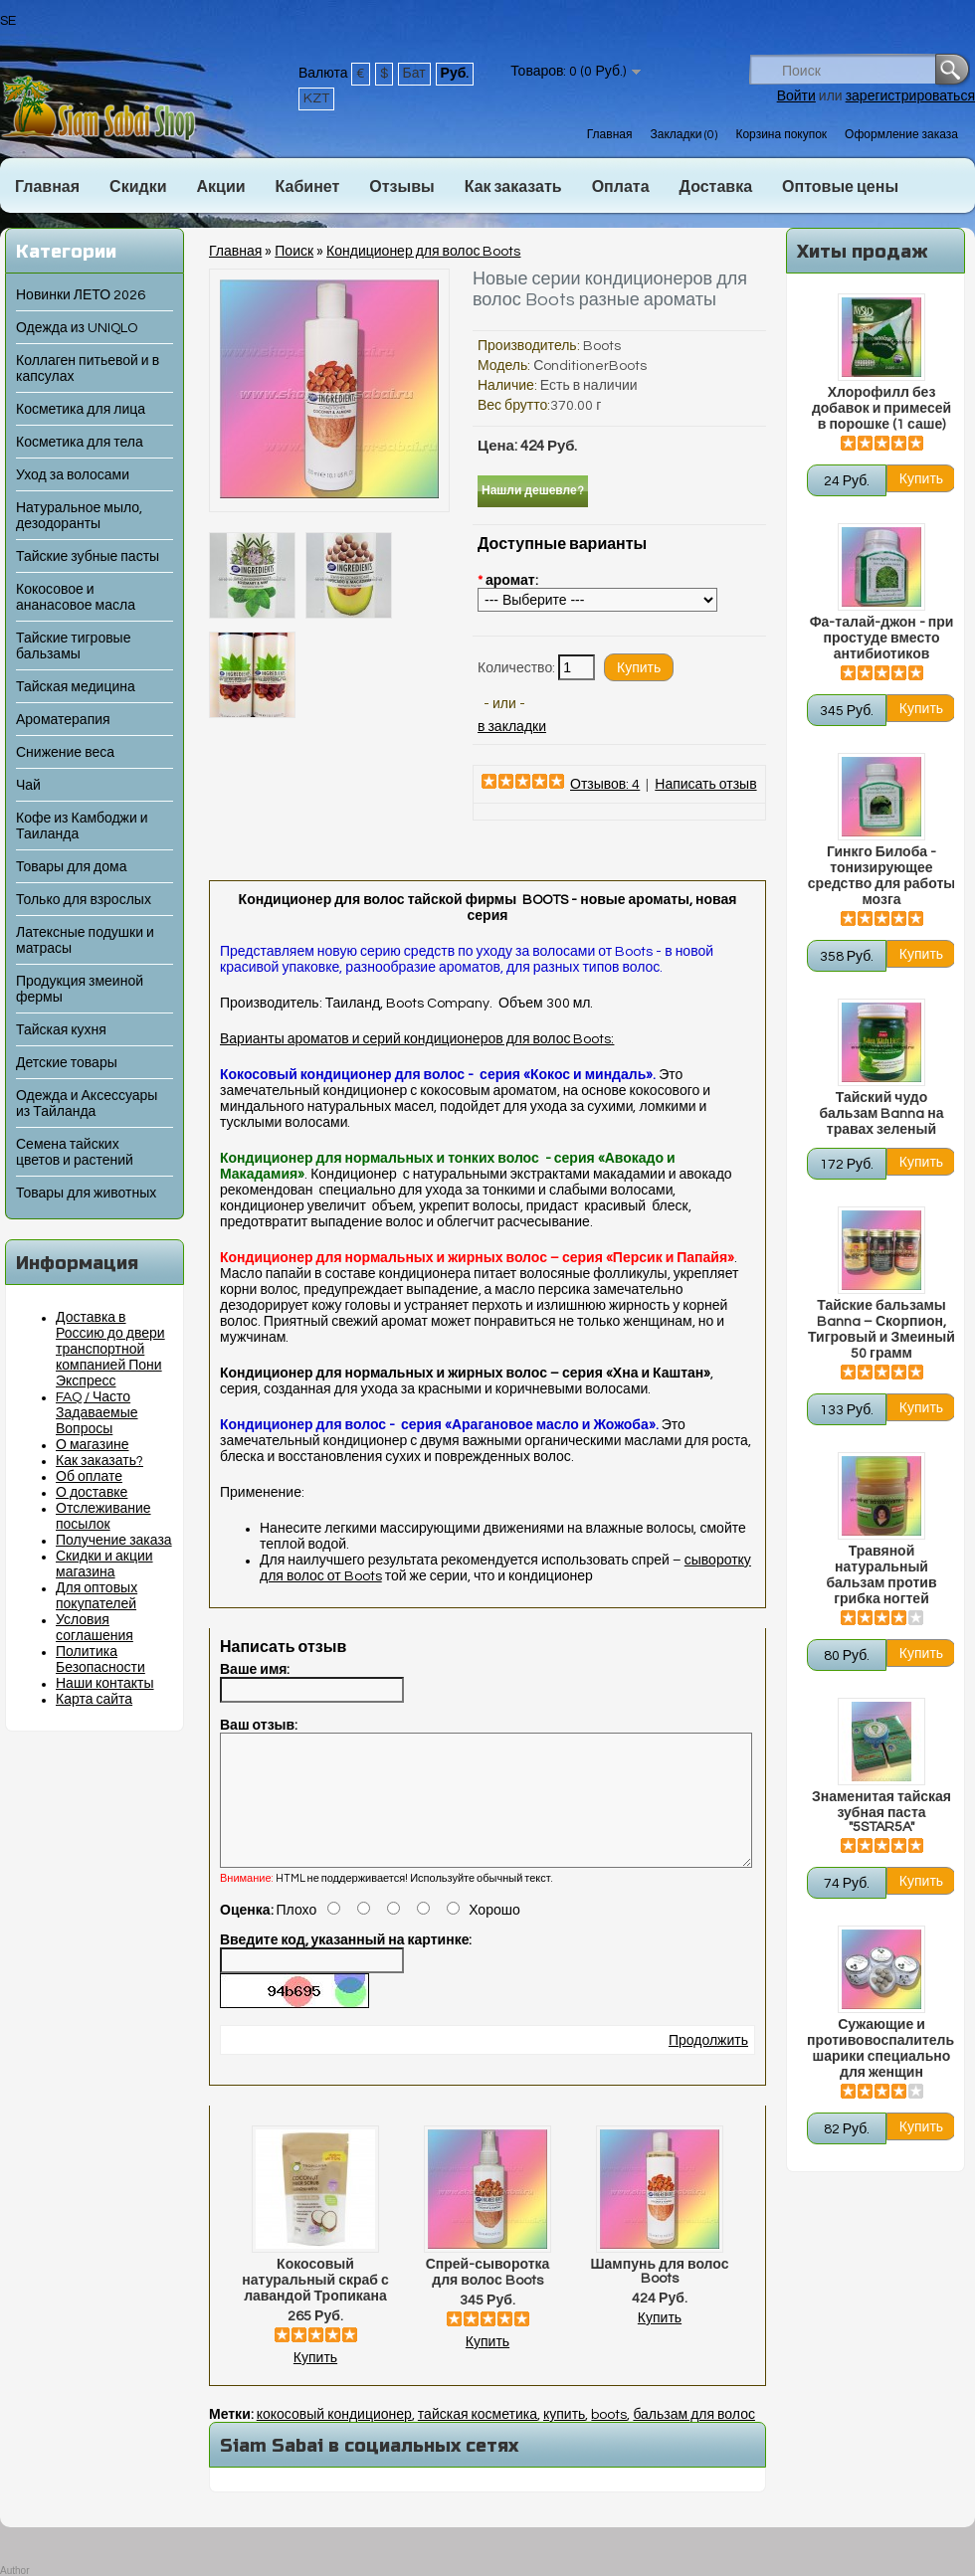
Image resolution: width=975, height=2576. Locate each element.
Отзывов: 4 (605, 785)
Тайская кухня (61, 1030)
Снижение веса (65, 753)
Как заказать (513, 187)
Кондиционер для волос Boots (423, 252)
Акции (220, 187)
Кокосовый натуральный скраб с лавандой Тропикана (315, 2304)
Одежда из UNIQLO (76, 328)
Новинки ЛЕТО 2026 (80, 295)
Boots (602, 346)
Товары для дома (71, 867)
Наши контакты (105, 1684)
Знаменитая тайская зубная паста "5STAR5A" (881, 1812)
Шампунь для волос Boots (660, 2295)
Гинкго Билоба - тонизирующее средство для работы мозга (881, 876)
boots (609, 2439)
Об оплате (89, 1477)
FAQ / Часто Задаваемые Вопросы (97, 1413)
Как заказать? (99, 1461)
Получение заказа (114, 1541)
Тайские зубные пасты (87, 557)
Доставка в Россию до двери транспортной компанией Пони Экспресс (110, 1349)
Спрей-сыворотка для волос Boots (488, 2296)
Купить (315, 2382)
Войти (796, 96)
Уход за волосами (72, 475)
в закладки (512, 727)
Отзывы (401, 187)
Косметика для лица (80, 410)
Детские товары (66, 1063)
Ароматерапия (63, 720)
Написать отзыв (705, 785)
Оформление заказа (901, 134)
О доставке (91, 1493)
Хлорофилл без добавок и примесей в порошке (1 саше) (881, 409)
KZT (316, 98)
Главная (610, 134)
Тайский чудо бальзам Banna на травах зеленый (881, 1114)
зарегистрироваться (910, 96)
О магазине (92, 1445)
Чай (28, 786)
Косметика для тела (79, 443)
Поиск (294, 252)
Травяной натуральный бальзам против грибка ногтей (881, 1575)
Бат (414, 74)
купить (564, 2439)
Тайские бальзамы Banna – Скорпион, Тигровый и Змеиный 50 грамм (881, 1330)
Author (14, 2570)
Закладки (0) (683, 134)
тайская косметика (477, 2439)
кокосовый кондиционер (334, 2439)
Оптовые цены (840, 187)
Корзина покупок (781, 134)
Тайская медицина (75, 687)
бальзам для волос (694, 2439)
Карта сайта (94, 1700)
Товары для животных (86, 1193)
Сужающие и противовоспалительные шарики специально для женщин (881, 2049)
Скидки (137, 187)
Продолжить (708, 2065)
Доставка (716, 187)
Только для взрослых (83, 900)
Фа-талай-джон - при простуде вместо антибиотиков (882, 638)
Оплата (621, 187)
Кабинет (308, 187)
